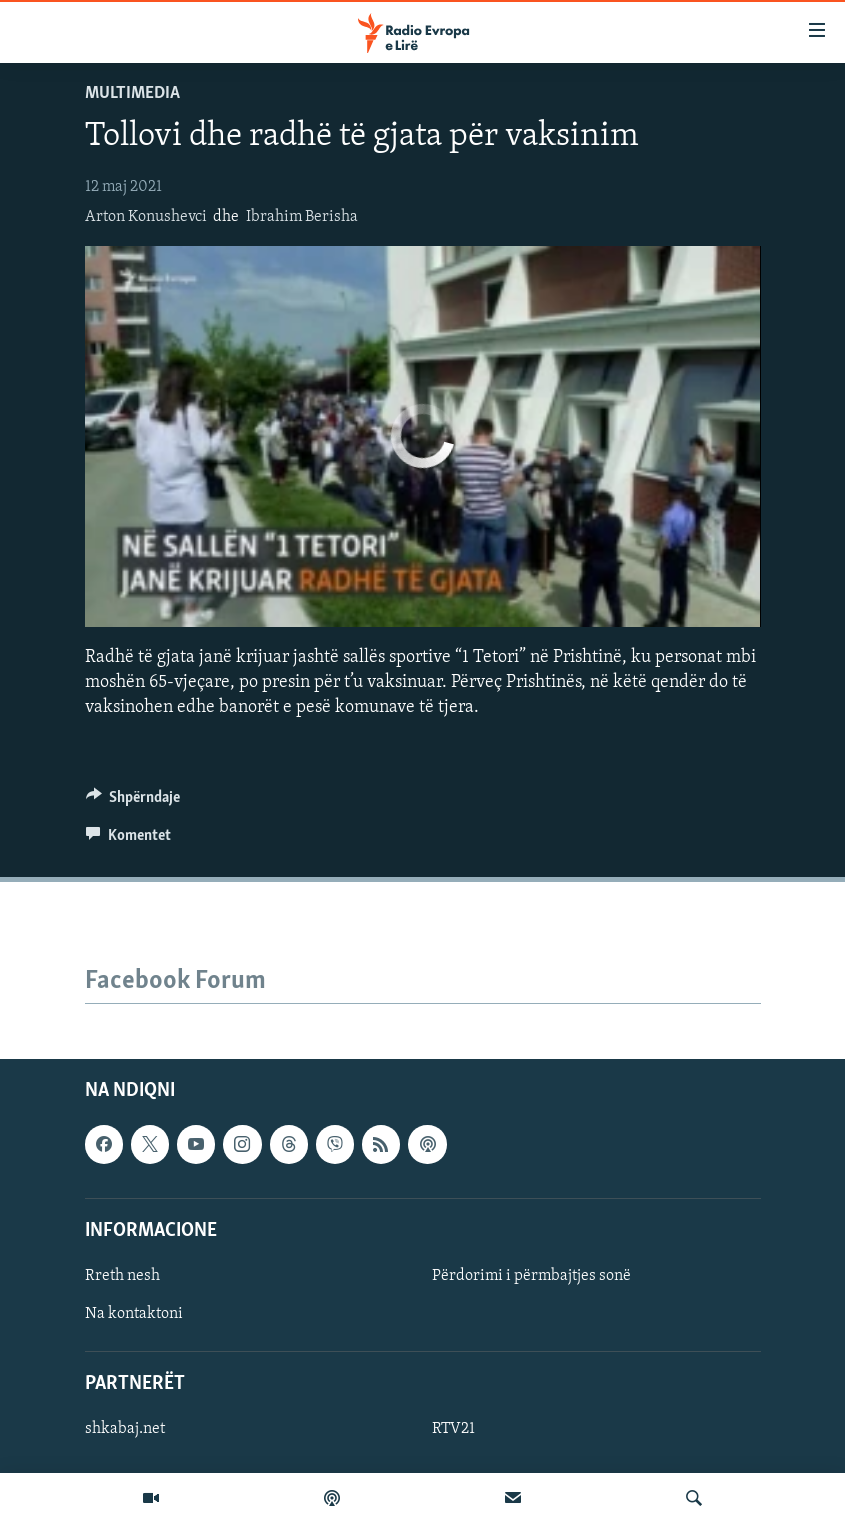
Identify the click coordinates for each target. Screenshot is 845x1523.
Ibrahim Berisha (302, 217)
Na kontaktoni (134, 1314)
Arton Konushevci (146, 217)
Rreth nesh (122, 1276)
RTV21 (453, 1429)
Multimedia (132, 93)
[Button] (133, 802)
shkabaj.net (125, 1429)
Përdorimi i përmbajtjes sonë (531, 1276)
